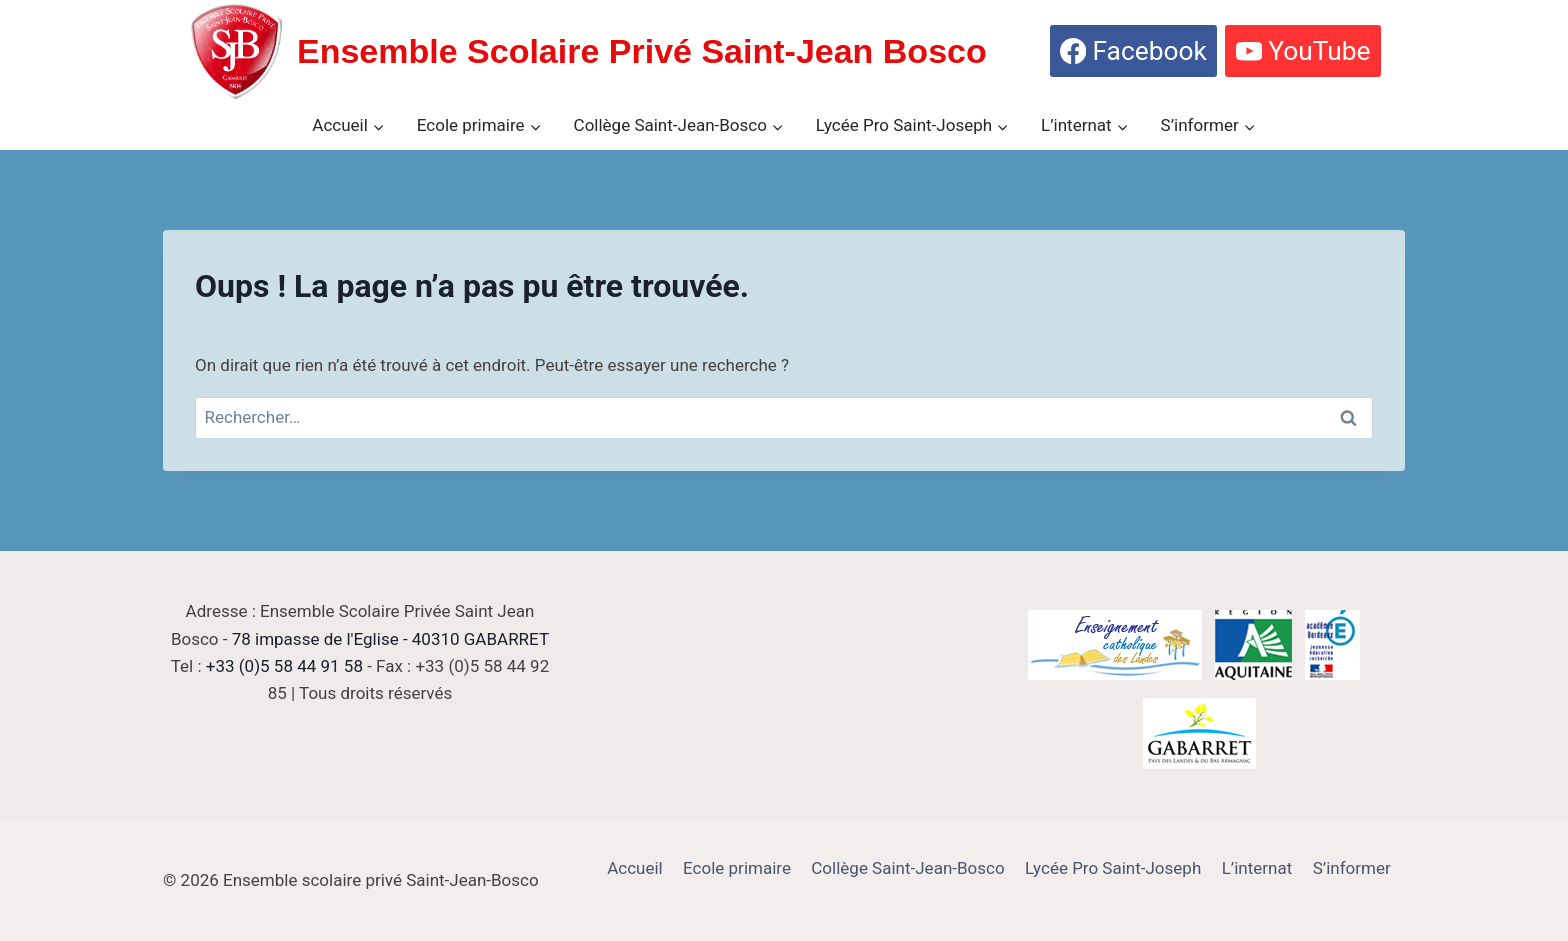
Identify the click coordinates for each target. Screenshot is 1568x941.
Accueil (635, 868)
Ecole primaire (737, 868)
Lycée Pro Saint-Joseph (1113, 868)
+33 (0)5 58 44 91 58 (284, 666)
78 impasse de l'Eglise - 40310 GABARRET (390, 639)
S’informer (1352, 868)
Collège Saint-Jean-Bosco (907, 868)
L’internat (1257, 868)
